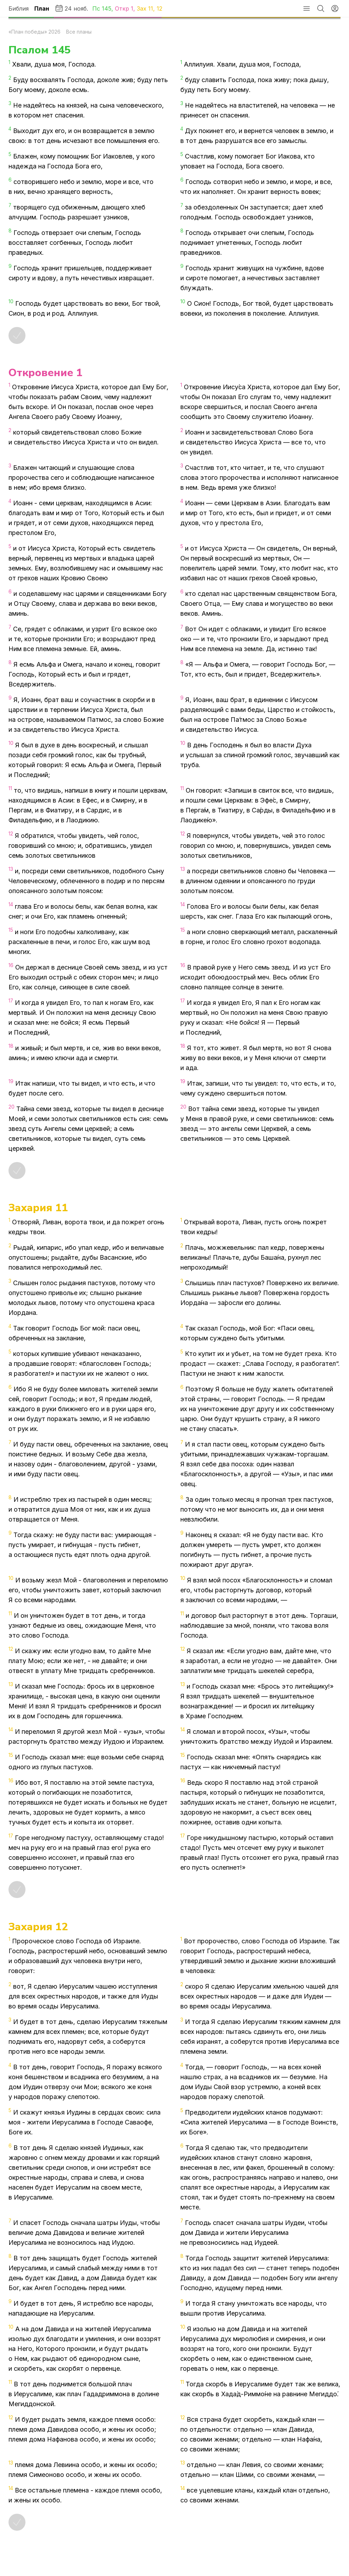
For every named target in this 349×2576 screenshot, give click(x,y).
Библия (18, 8)
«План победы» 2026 (34, 32)
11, (152, 8)
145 (106, 8)
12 (159, 8)
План (41, 8)
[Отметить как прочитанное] (16, 335)
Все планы (79, 32)
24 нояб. (71, 8)
